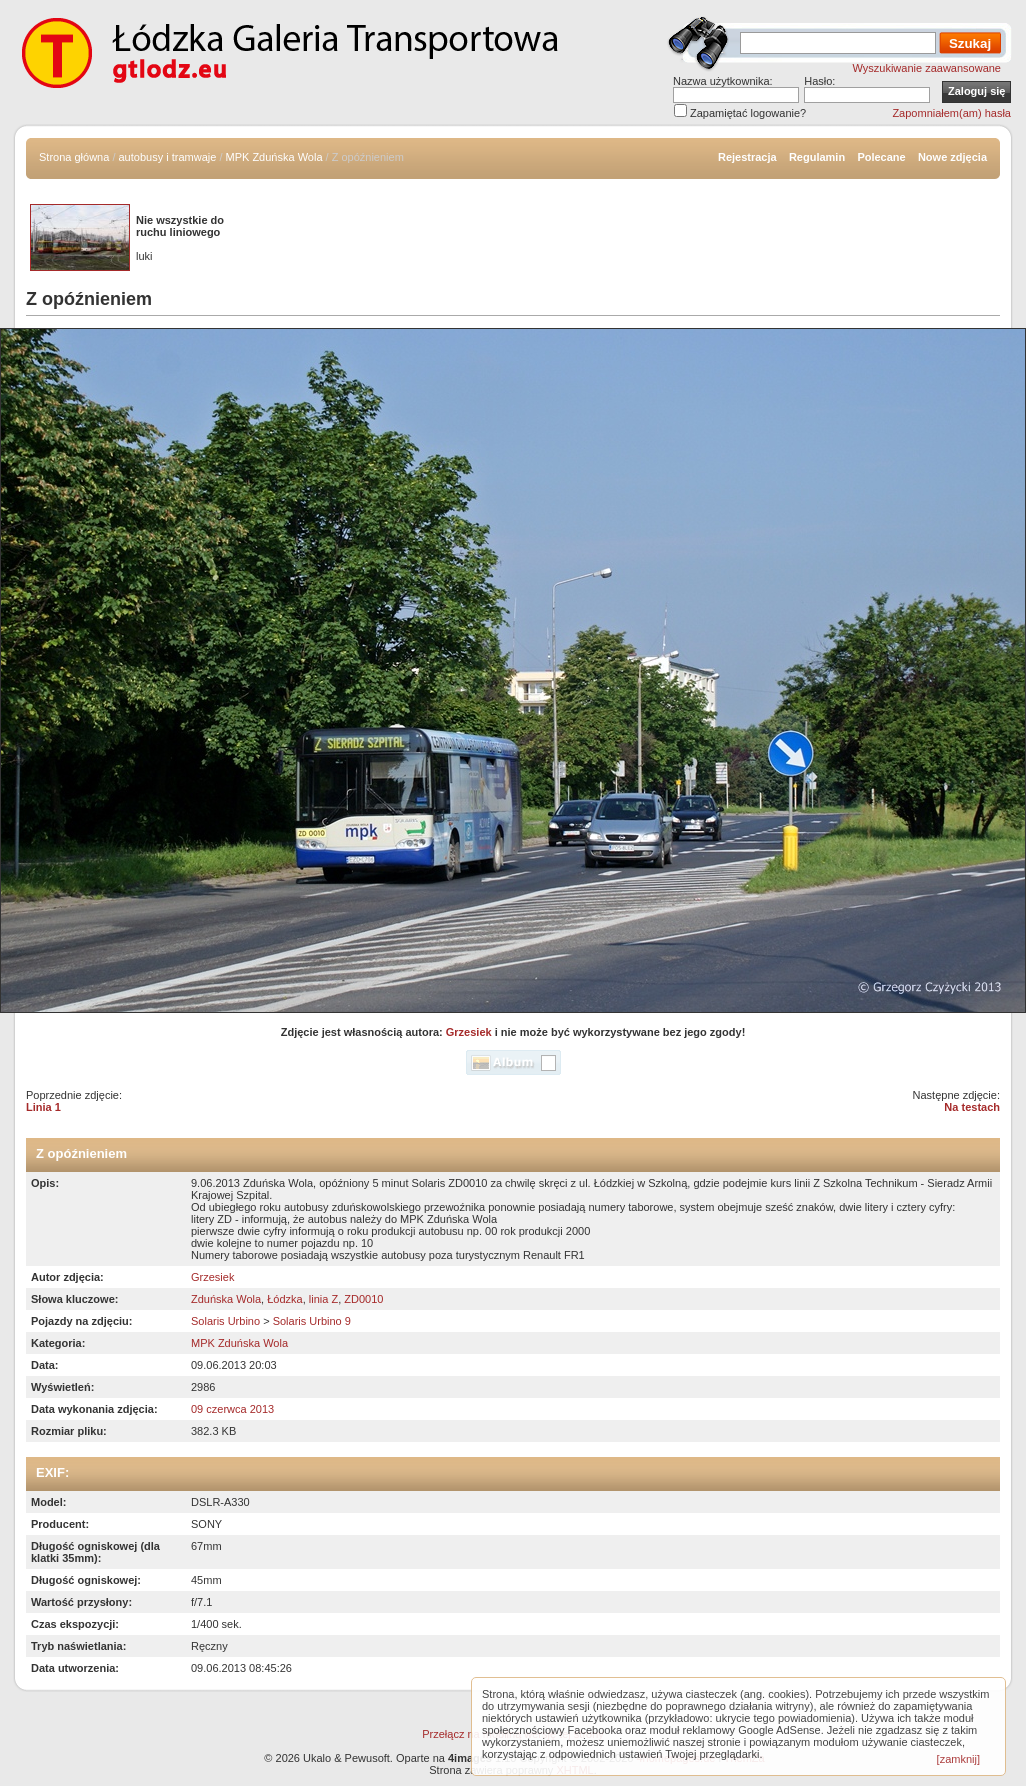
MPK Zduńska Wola (274, 157)
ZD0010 (363, 1299)
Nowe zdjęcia (952, 157)
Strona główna (74, 157)
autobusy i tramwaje (168, 157)
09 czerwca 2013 (232, 1409)
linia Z (323, 1299)
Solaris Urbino (225, 1321)
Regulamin (817, 157)
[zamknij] (958, 1759)
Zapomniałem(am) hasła (951, 113)
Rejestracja (747, 157)
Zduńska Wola (226, 1299)
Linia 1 (43, 1107)
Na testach (972, 1107)
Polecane (881, 157)
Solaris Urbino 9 (312, 1321)
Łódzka (284, 1299)
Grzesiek (469, 1032)
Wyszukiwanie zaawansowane (927, 68)
